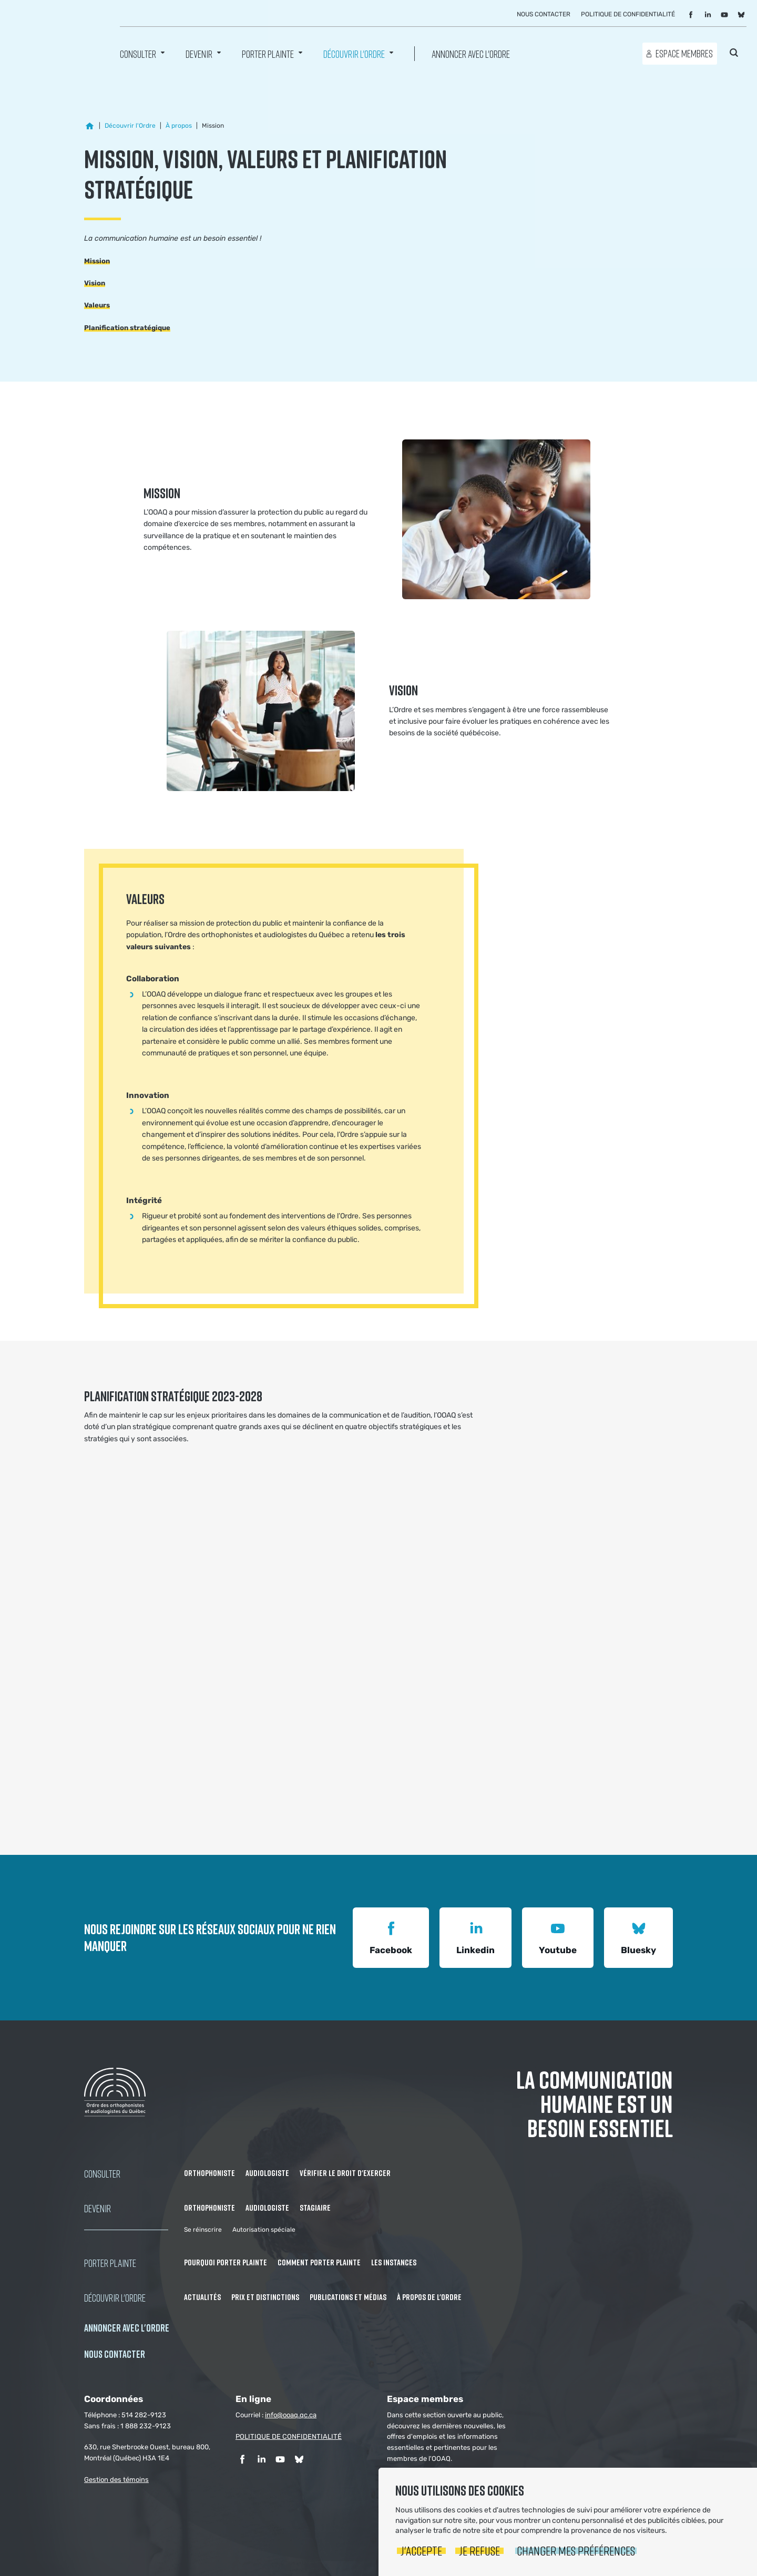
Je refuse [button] (479, 2550)
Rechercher (733, 52)
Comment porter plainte (319, 2262)
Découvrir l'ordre (354, 53)
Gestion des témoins (116, 2479)
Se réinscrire (203, 2229)
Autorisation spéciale (263, 2229)
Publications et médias (348, 2297)
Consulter (138, 53)
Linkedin (475, 1936)
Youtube (558, 1936)
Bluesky (638, 1936)
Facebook (391, 1936)
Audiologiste (267, 2173)
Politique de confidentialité (628, 14)
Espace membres (684, 53)
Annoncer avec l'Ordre (471, 53)
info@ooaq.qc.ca (290, 2415)
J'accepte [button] (421, 2550)
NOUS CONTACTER (114, 2354)
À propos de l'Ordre (429, 2297)
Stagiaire (315, 2207)
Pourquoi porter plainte (225, 2262)
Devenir (199, 53)
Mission (97, 261)
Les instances (393, 2262)
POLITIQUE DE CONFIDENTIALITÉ (289, 2436)
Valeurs (97, 305)
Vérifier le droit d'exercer (345, 2173)
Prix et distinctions (265, 2297)
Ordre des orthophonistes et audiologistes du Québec (53, 36)
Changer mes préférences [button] (576, 2550)
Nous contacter (543, 14)
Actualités (202, 2297)
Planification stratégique (127, 328)
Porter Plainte (268, 53)
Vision (94, 283)
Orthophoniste (209, 2173)
